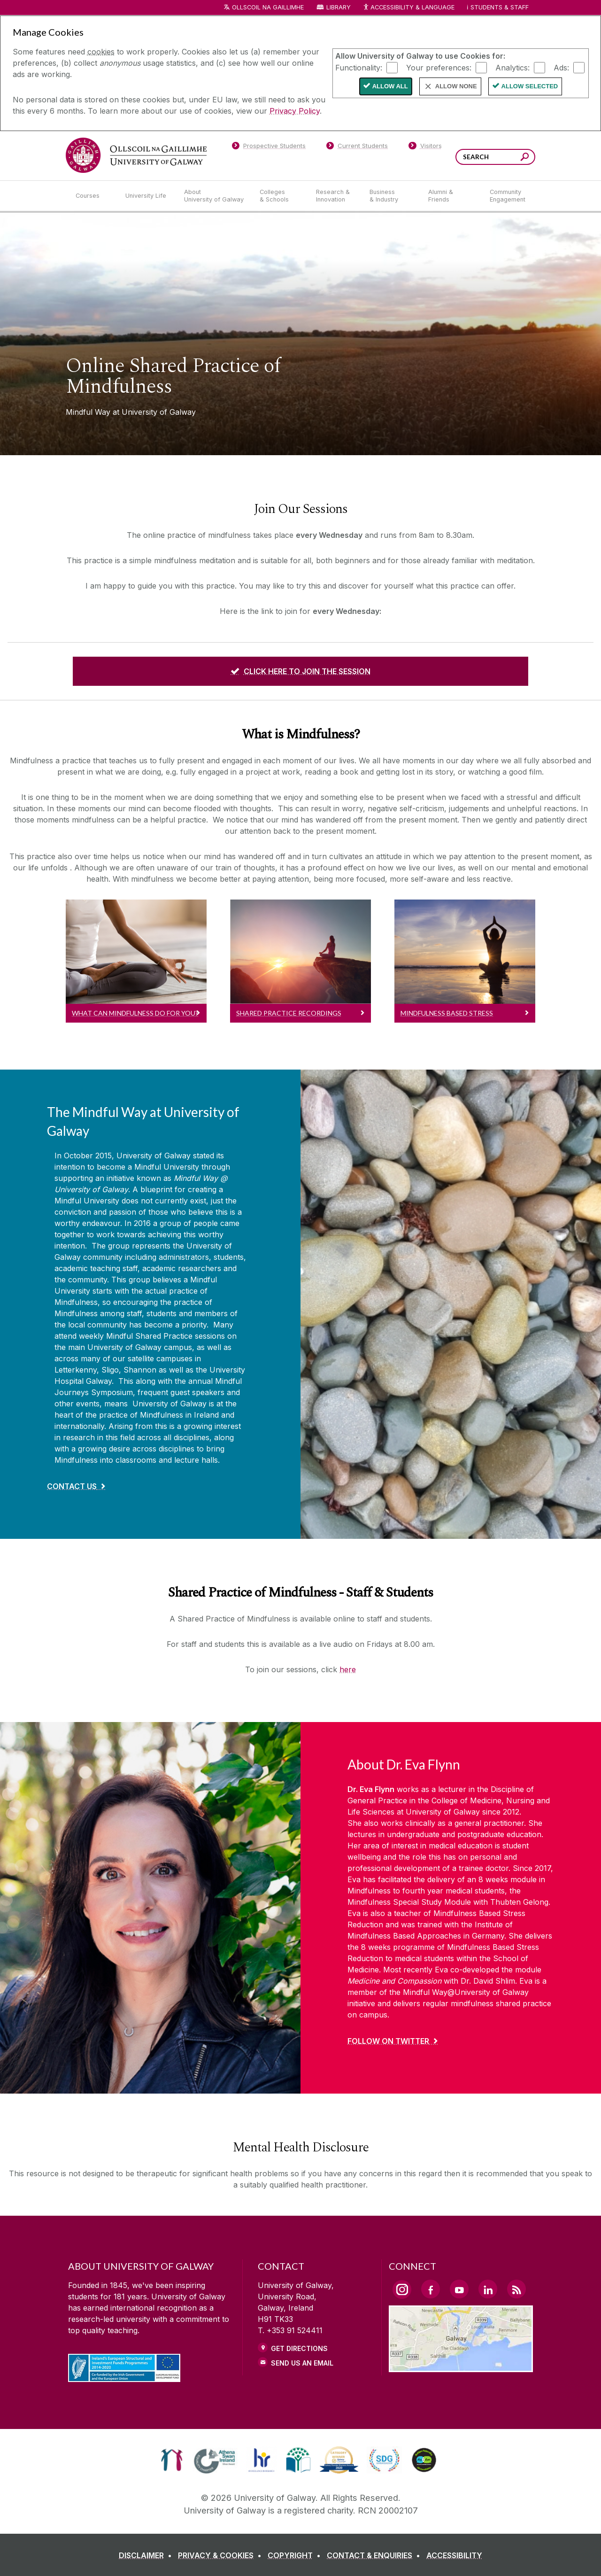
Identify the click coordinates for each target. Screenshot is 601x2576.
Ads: (561, 67)
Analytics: (512, 67)
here (347, 1669)
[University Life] (147, 196)
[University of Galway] (136, 155)
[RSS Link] (516, 2289)
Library (338, 7)
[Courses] (93, 196)
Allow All (390, 86)
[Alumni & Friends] (451, 196)
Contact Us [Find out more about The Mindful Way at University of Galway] (72, 1486)
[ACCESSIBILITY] (454, 2555)
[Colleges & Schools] (280, 196)
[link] (172, 2460)
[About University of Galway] (214, 196)
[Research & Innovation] (335, 196)
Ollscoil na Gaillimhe (268, 7)
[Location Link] (461, 2366)
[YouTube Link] (459, 2289)
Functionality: (358, 67)
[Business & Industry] (391, 196)
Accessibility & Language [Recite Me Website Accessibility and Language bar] (408, 8)
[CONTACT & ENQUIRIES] (375, 2555)
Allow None (456, 86)
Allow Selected (529, 86)
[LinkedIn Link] (487, 2289)
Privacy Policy (295, 111)
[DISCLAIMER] (147, 2555)
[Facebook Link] (430, 2289)
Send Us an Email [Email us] (302, 2363)
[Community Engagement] (507, 196)
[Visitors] (425, 147)
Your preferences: (438, 67)
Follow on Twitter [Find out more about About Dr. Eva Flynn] (388, 2041)
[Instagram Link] (402, 2289)
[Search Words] (495, 157)
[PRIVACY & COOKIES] (221, 2555)
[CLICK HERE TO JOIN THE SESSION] (300, 671)
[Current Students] (357, 147)
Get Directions (299, 2348)
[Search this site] (525, 158)
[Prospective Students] (269, 147)
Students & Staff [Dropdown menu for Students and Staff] (499, 7)
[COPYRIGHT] (296, 2555)
